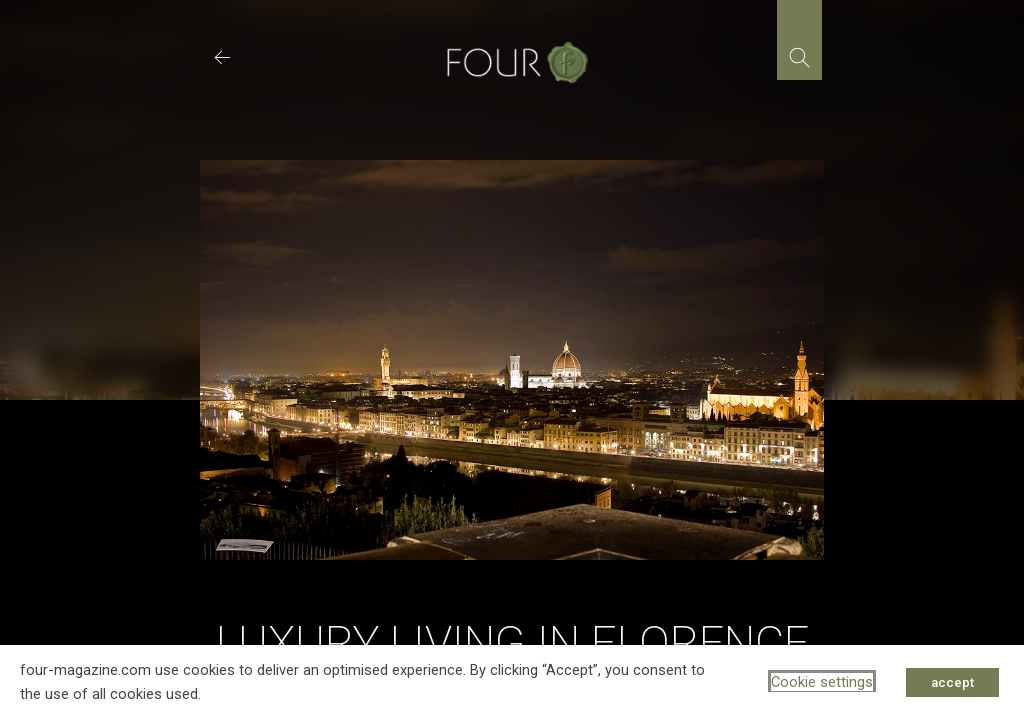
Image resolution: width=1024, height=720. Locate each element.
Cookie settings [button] (822, 682)
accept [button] (952, 682)
